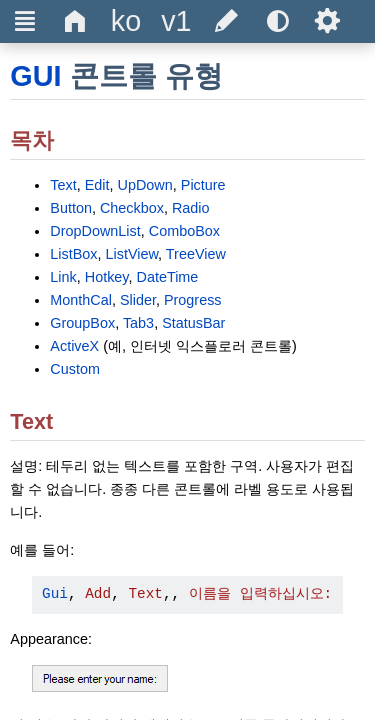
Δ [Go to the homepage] (75, 21)
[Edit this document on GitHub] (227, 21)
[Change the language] (126, 21)
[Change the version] (176, 21)
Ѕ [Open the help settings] (327, 21)
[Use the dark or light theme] (277, 21)
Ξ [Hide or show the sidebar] (25, 21)
